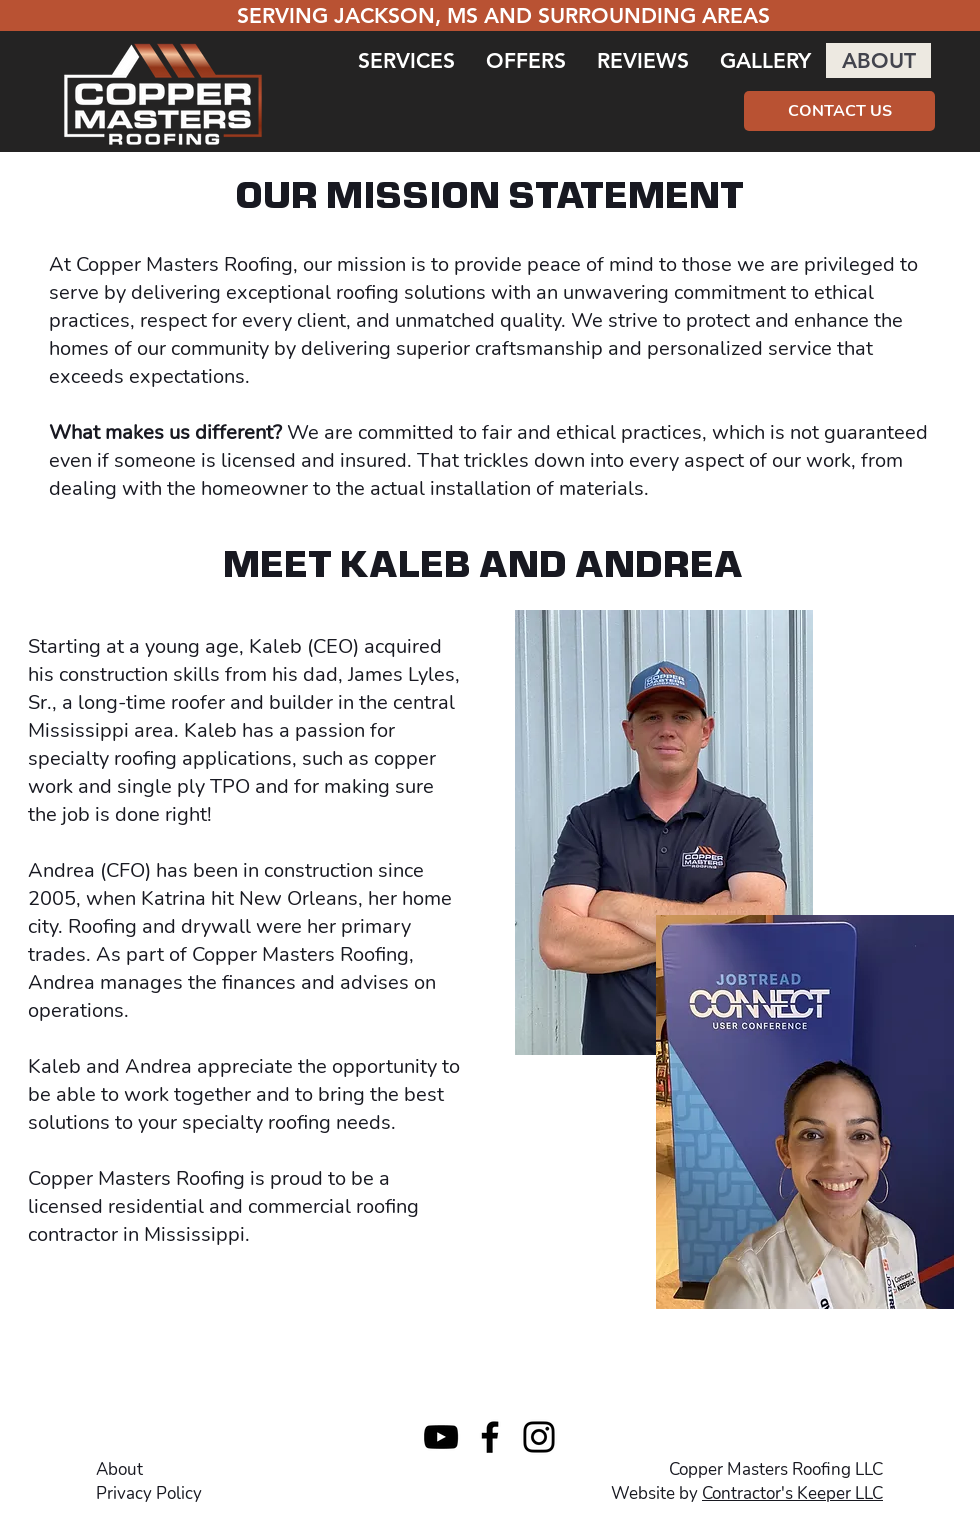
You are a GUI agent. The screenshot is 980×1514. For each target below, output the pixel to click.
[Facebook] (490, 1437)
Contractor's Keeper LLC (792, 1493)
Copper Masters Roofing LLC (776, 1469)
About (119, 1469)
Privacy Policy (149, 1493)
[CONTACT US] (839, 111)
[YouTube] (441, 1437)
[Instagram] (539, 1437)
